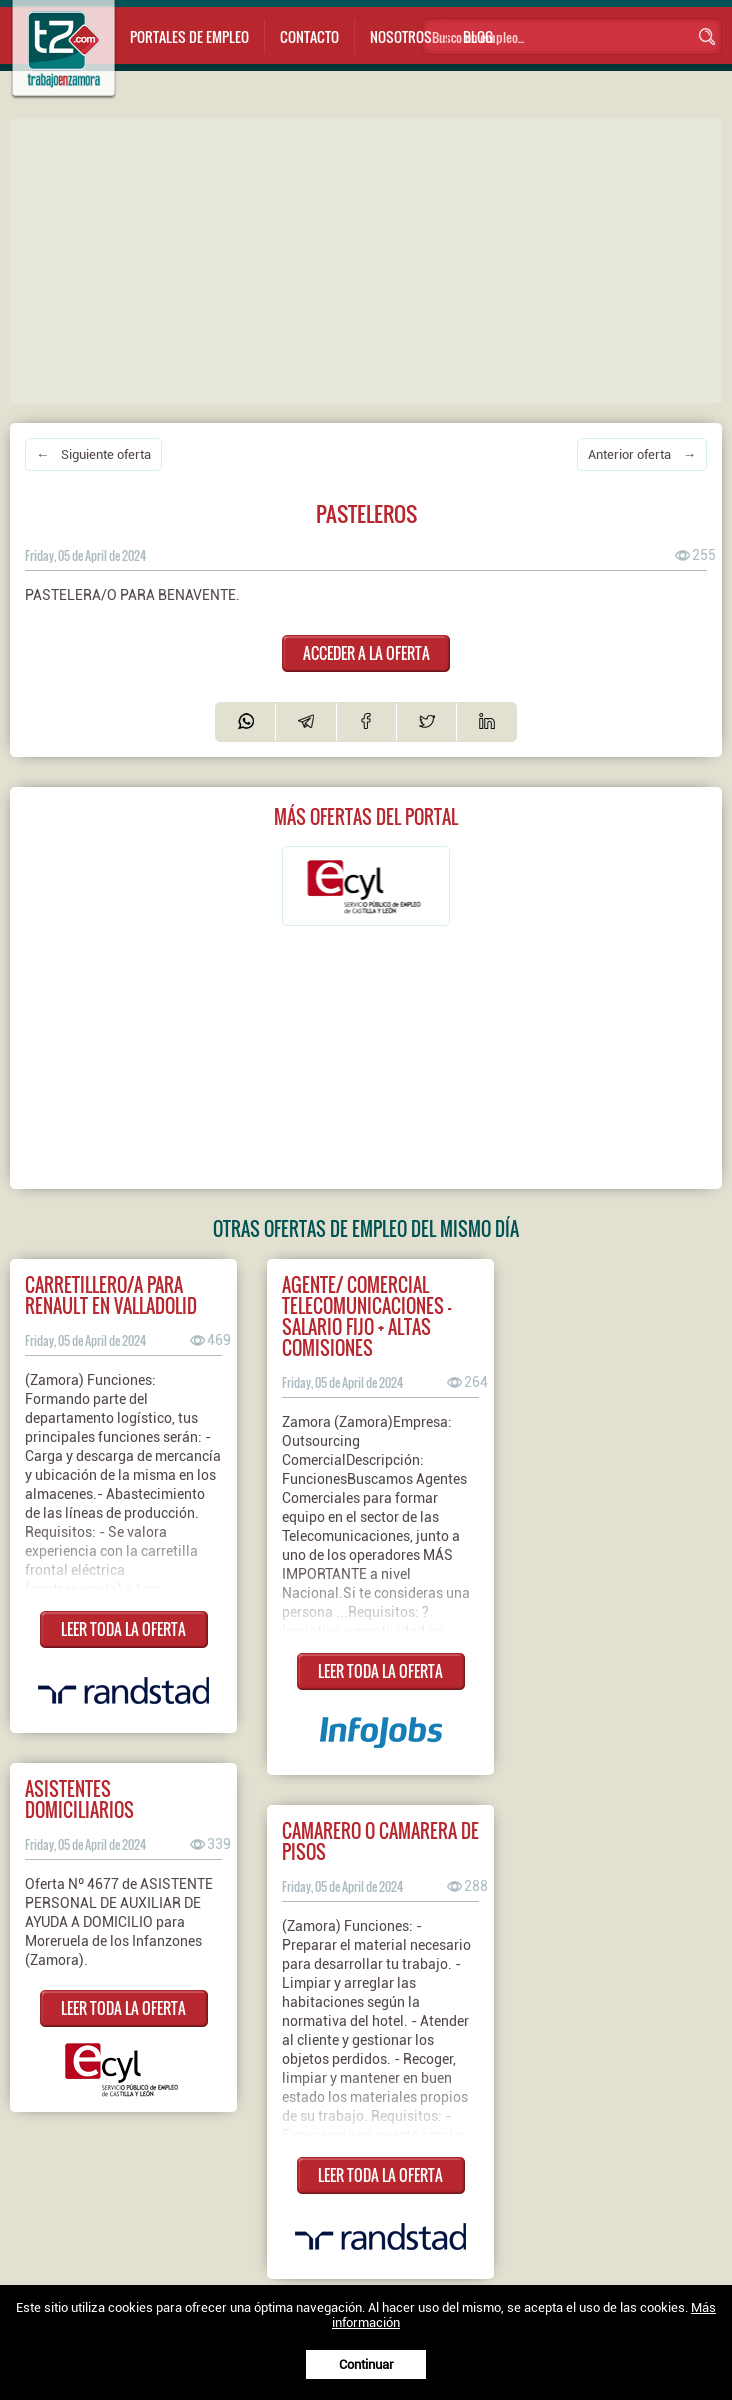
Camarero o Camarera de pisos (380, 1841)
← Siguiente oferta (93, 454)
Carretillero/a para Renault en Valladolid (111, 1295)
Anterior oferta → (642, 454)
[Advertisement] (371, 259)
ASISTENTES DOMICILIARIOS (79, 1799)
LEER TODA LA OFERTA (123, 1629)
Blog (478, 36)
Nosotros (401, 36)
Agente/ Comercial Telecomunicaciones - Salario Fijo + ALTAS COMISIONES (366, 1316)
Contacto (309, 36)
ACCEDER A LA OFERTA (366, 653)
